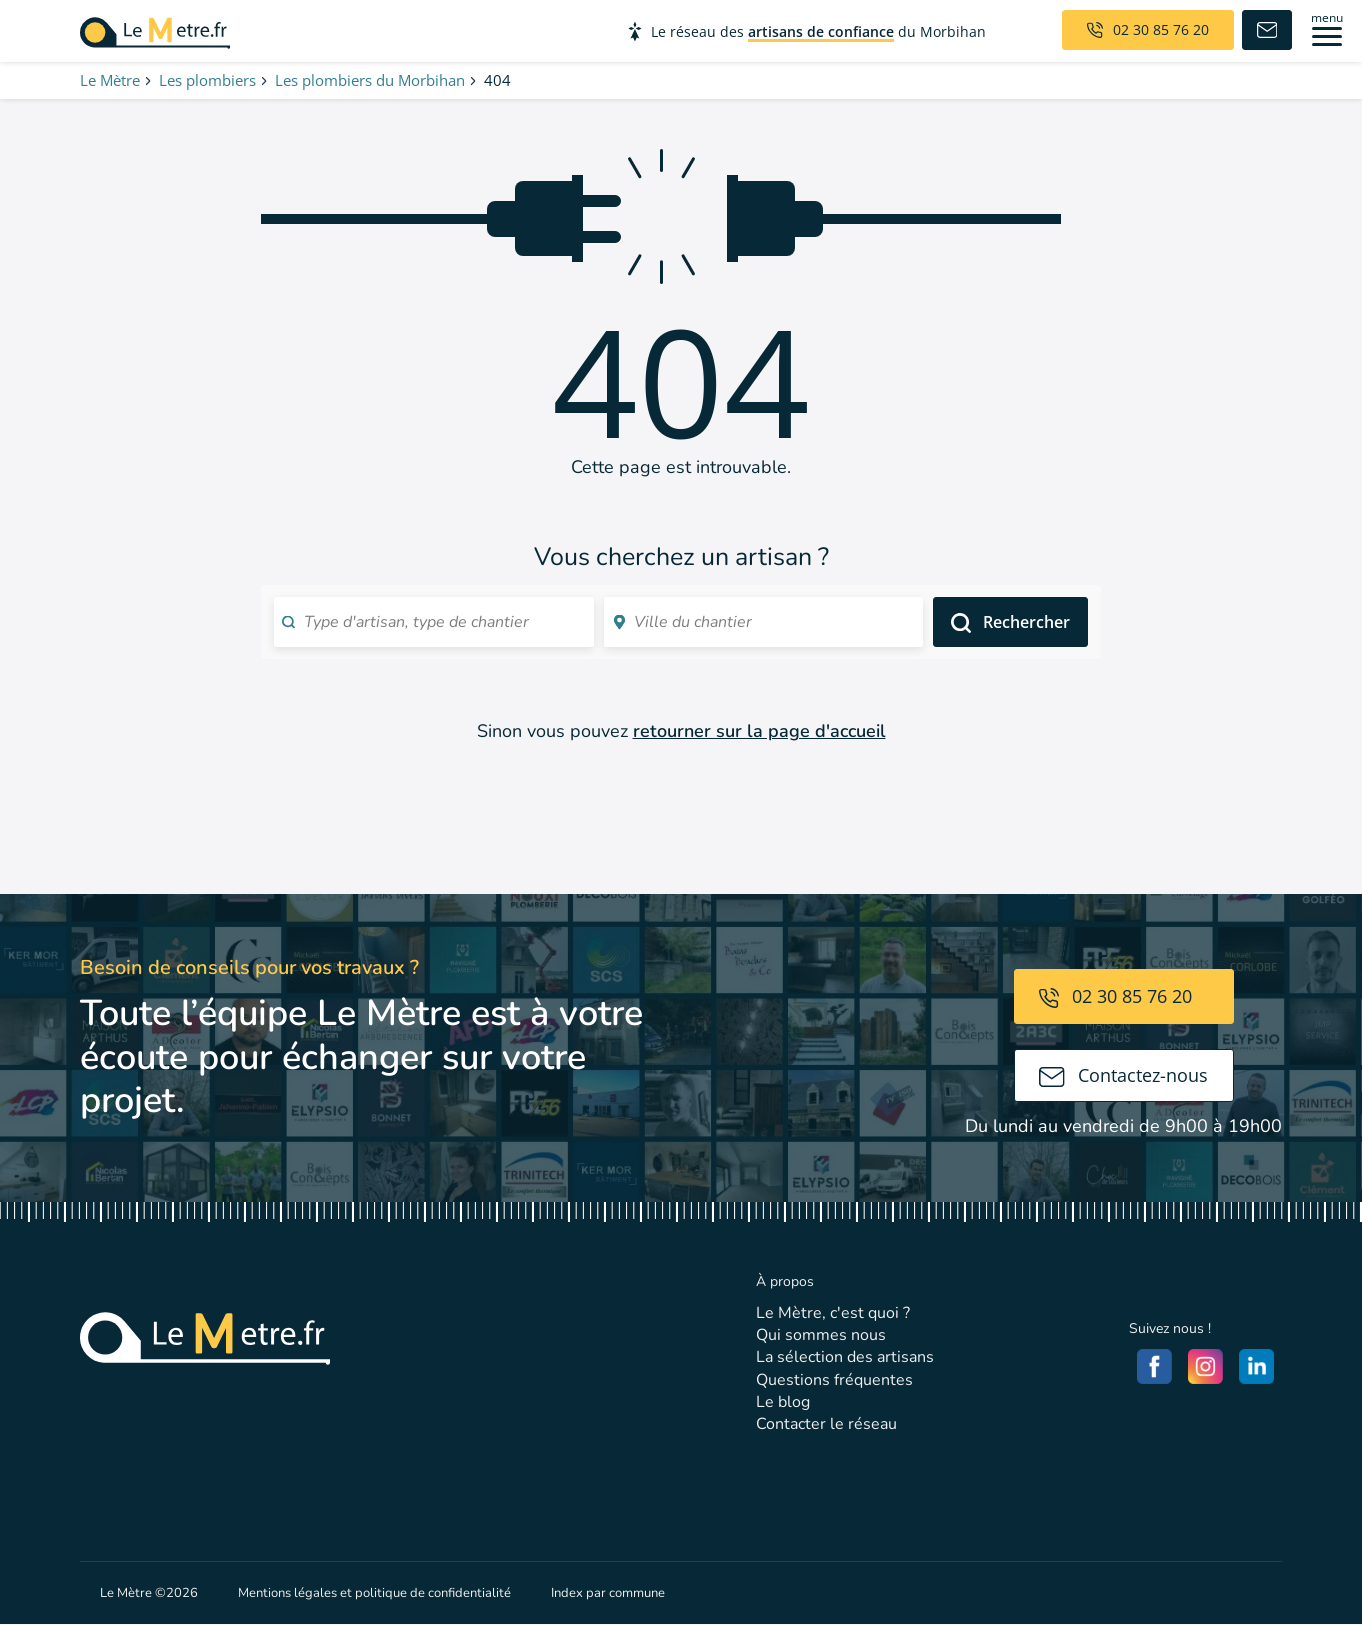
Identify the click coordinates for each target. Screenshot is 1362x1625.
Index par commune (608, 1593)
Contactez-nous (1123, 1075)
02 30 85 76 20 (1115, 996)
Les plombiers (207, 80)
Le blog (783, 1402)
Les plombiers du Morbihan (370, 80)
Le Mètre (110, 80)
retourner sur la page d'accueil (759, 731)
